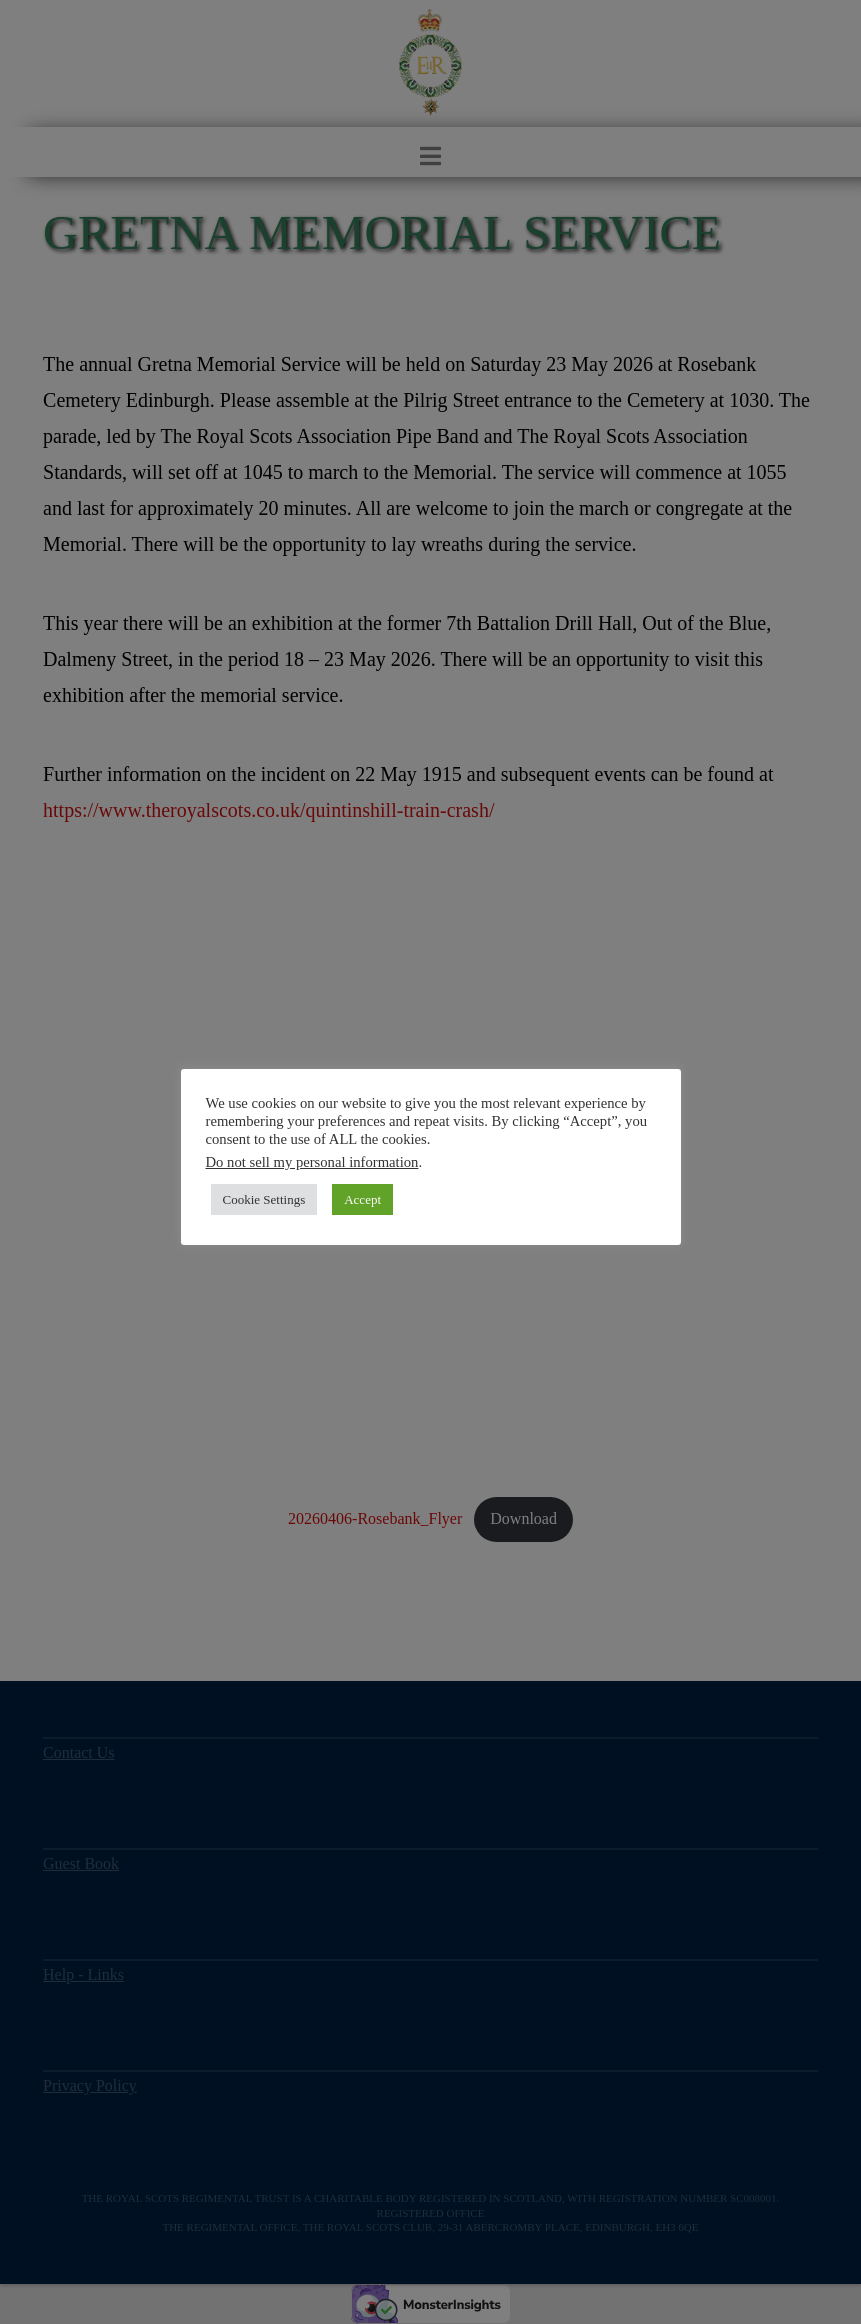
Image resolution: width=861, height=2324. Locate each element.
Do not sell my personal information (312, 1162)
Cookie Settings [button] (264, 1199)
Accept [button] (362, 1199)
